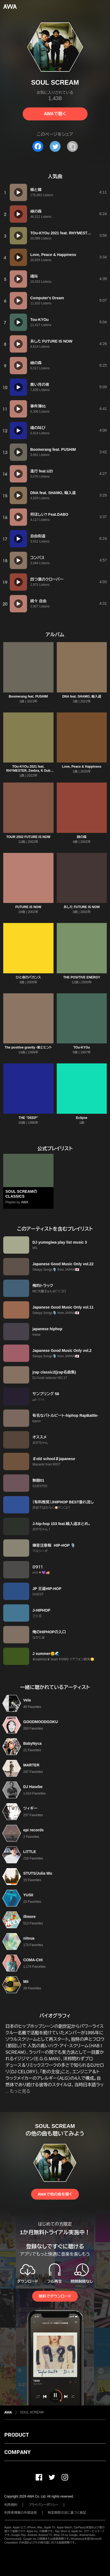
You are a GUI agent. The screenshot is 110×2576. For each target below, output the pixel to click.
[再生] (18, 192)
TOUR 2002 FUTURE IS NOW (28, 837)
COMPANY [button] (17, 2452)
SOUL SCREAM (32, 2412)
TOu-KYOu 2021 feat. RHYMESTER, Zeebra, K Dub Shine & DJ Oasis (28, 771)
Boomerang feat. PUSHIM (28, 696)
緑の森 (81, 837)
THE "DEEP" (28, 1118)
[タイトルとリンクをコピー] (72, 146)
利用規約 (10, 2505)
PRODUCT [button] (16, 2435)
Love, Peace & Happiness (81, 766)
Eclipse (81, 1118)
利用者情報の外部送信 (20, 2513)
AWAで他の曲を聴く (55, 2194)
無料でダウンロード (55, 2296)
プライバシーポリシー (43, 2505)
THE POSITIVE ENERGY (81, 977)
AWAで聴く (55, 113)
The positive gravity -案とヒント (28, 1047)
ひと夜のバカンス (28, 977)
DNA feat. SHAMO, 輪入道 (81, 696)
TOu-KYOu (82, 1047)
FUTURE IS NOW (28, 907)
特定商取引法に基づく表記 (67, 2513)
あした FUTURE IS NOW (82, 907)
